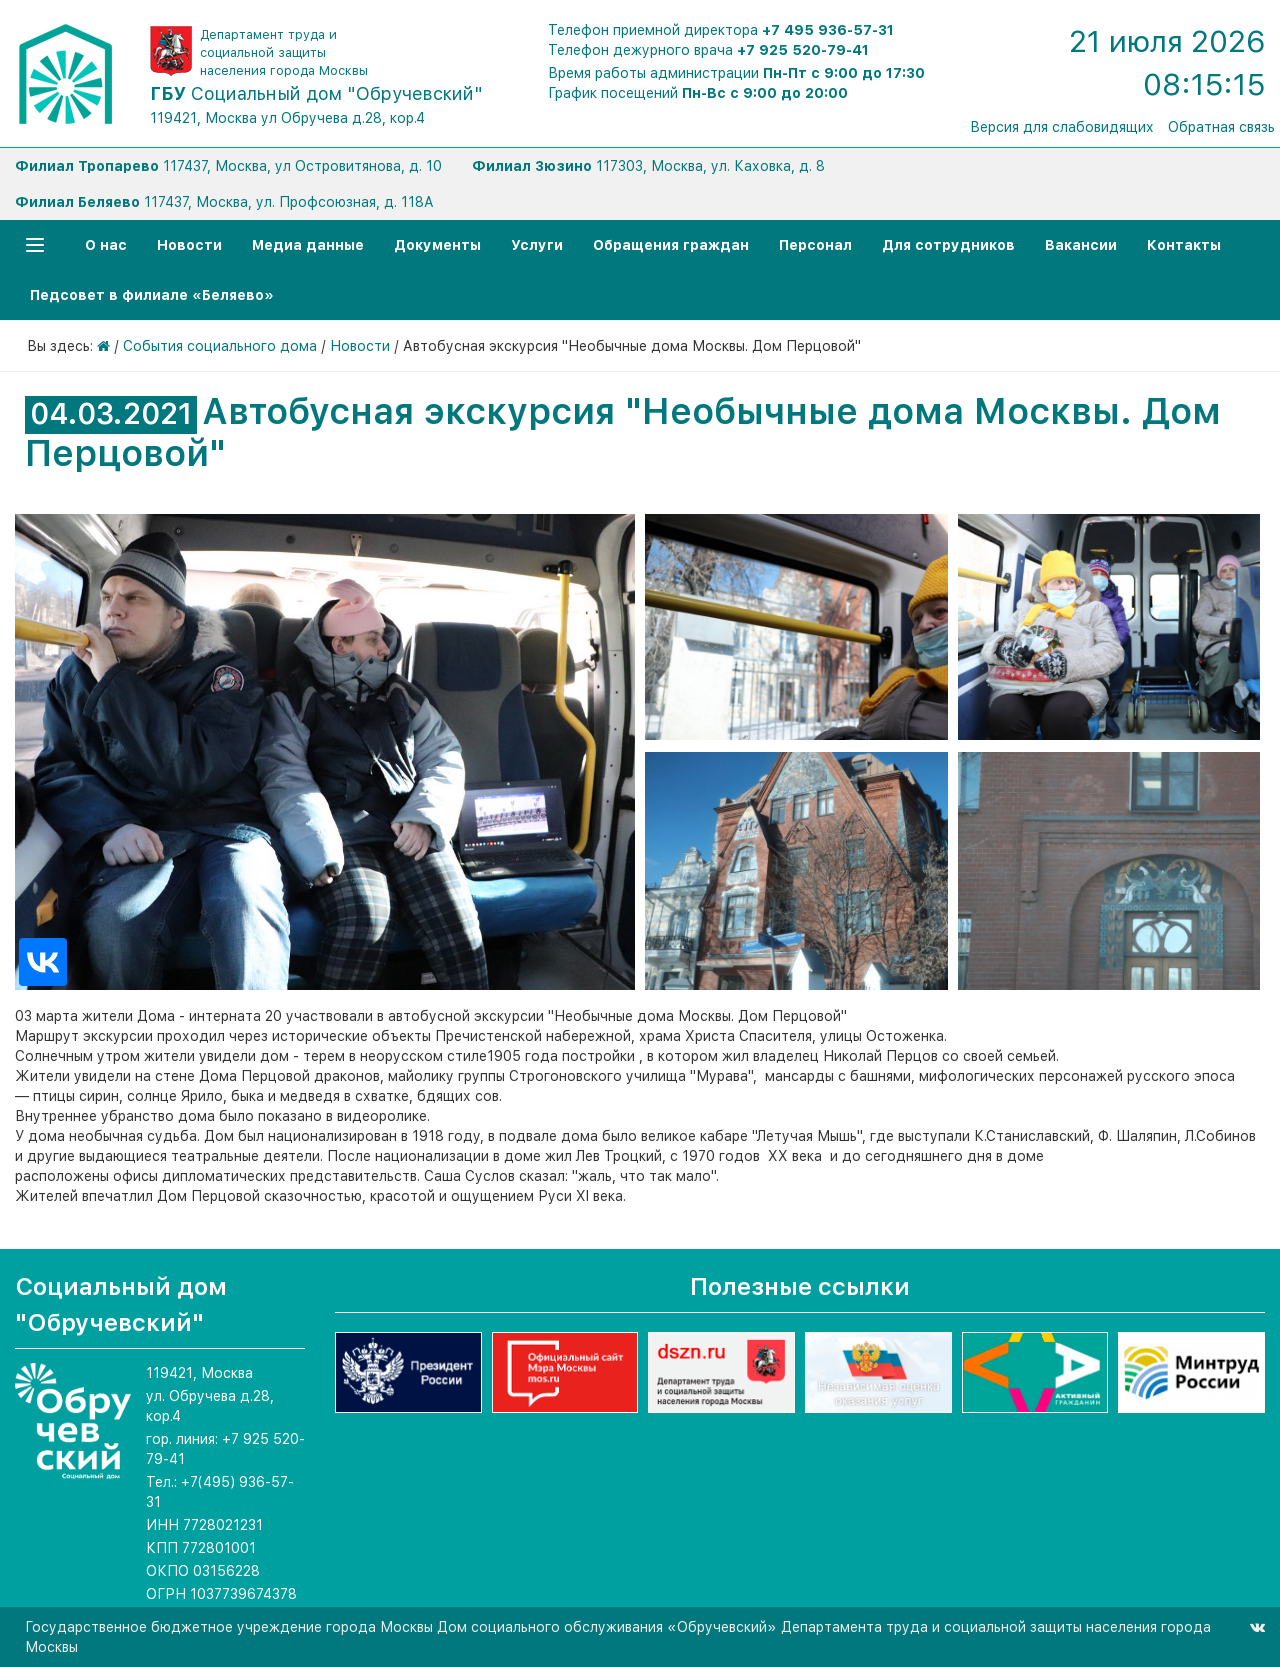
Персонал (815, 245)
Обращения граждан (671, 245)
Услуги (537, 245)
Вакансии (1081, 245)
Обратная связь (1221, 127)
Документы (437, 245)
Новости (189, 245)
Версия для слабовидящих (1062, 127)
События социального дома (220, 346)
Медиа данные (308, 245)
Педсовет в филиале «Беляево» (152, 295)
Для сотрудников (948, 245)
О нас (106, 245)
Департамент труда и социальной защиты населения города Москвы (284, 52)
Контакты (1184, 245)
